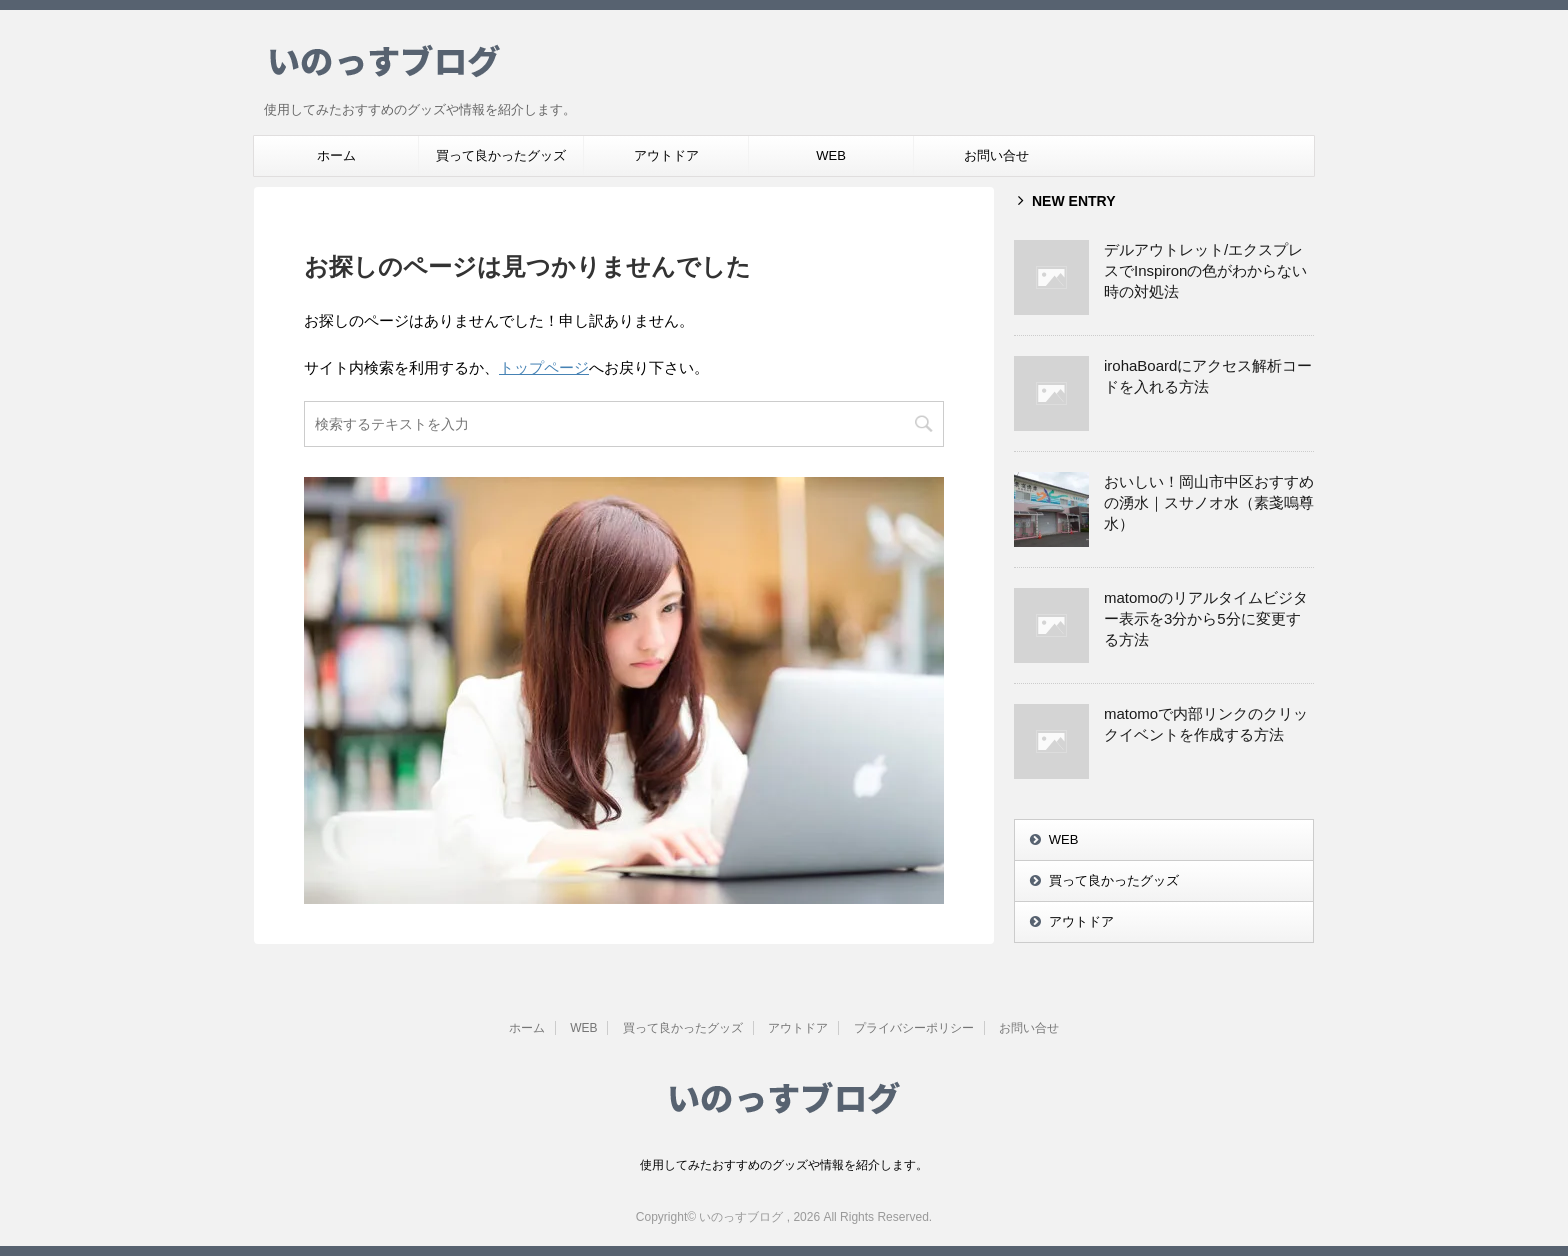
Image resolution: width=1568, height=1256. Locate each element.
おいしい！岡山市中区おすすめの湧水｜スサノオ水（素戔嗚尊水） (1209, 502)
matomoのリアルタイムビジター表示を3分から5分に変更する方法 (1206, 618)
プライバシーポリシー (914, 1028)
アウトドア (666, 155)
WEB (831, 155)
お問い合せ (996, 155)
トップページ (544, 367)
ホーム (336, 155)
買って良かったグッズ (501, 155)
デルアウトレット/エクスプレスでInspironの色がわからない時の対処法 (1205, 270)
